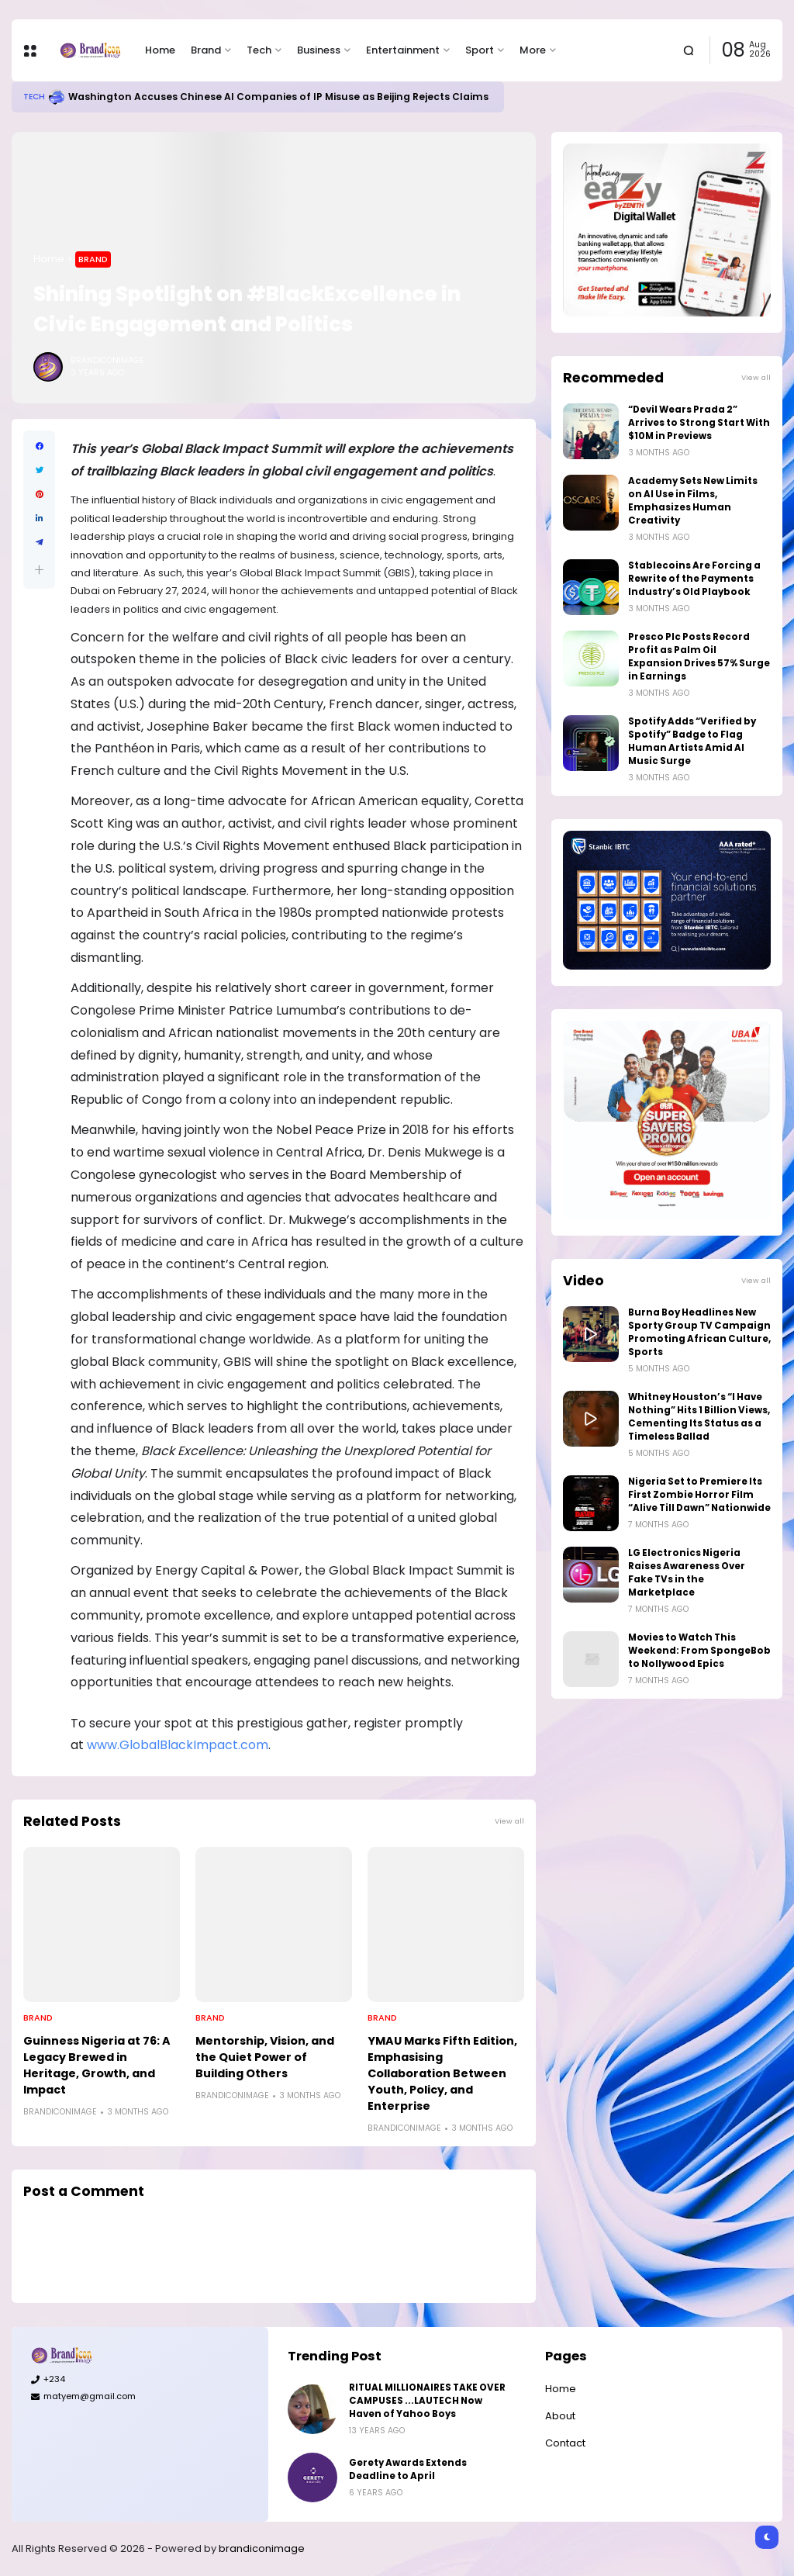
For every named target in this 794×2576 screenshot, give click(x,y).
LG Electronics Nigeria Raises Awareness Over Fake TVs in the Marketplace (686, 1573)
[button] (39, 569)
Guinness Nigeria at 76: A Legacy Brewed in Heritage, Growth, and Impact (97, 2065)
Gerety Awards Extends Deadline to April (408, 2469)
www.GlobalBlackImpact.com (177, 1745)
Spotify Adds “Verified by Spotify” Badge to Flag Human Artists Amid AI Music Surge (692, 741)
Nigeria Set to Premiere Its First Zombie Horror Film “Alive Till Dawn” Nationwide (699, 1494)
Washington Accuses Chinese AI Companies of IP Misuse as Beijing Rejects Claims (278, 96)
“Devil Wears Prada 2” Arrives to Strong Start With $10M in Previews (699, 422)
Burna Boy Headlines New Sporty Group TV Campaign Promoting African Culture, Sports (699, 1332)
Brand (206, 50)
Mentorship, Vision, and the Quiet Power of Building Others (264, 2057)
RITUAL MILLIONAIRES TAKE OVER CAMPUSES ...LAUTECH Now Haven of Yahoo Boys (427, 2400)
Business (318, 50)
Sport (479, 50)
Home (160, 50)
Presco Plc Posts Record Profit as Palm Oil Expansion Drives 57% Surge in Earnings (699, 657)
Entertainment (403, 50)
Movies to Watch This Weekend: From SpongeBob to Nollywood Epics (699, 1650)
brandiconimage (262, 2548)
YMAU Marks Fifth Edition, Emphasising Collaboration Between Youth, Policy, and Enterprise (442, 2073)
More (533, 50)
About (560, 2415)
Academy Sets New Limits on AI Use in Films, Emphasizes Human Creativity (693, 501)
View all (509, 1821)
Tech (259, 50)
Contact (565, 2443)
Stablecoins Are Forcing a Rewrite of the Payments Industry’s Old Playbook (694, 578)
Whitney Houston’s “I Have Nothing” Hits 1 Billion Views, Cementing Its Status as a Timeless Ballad (699, 1417)
